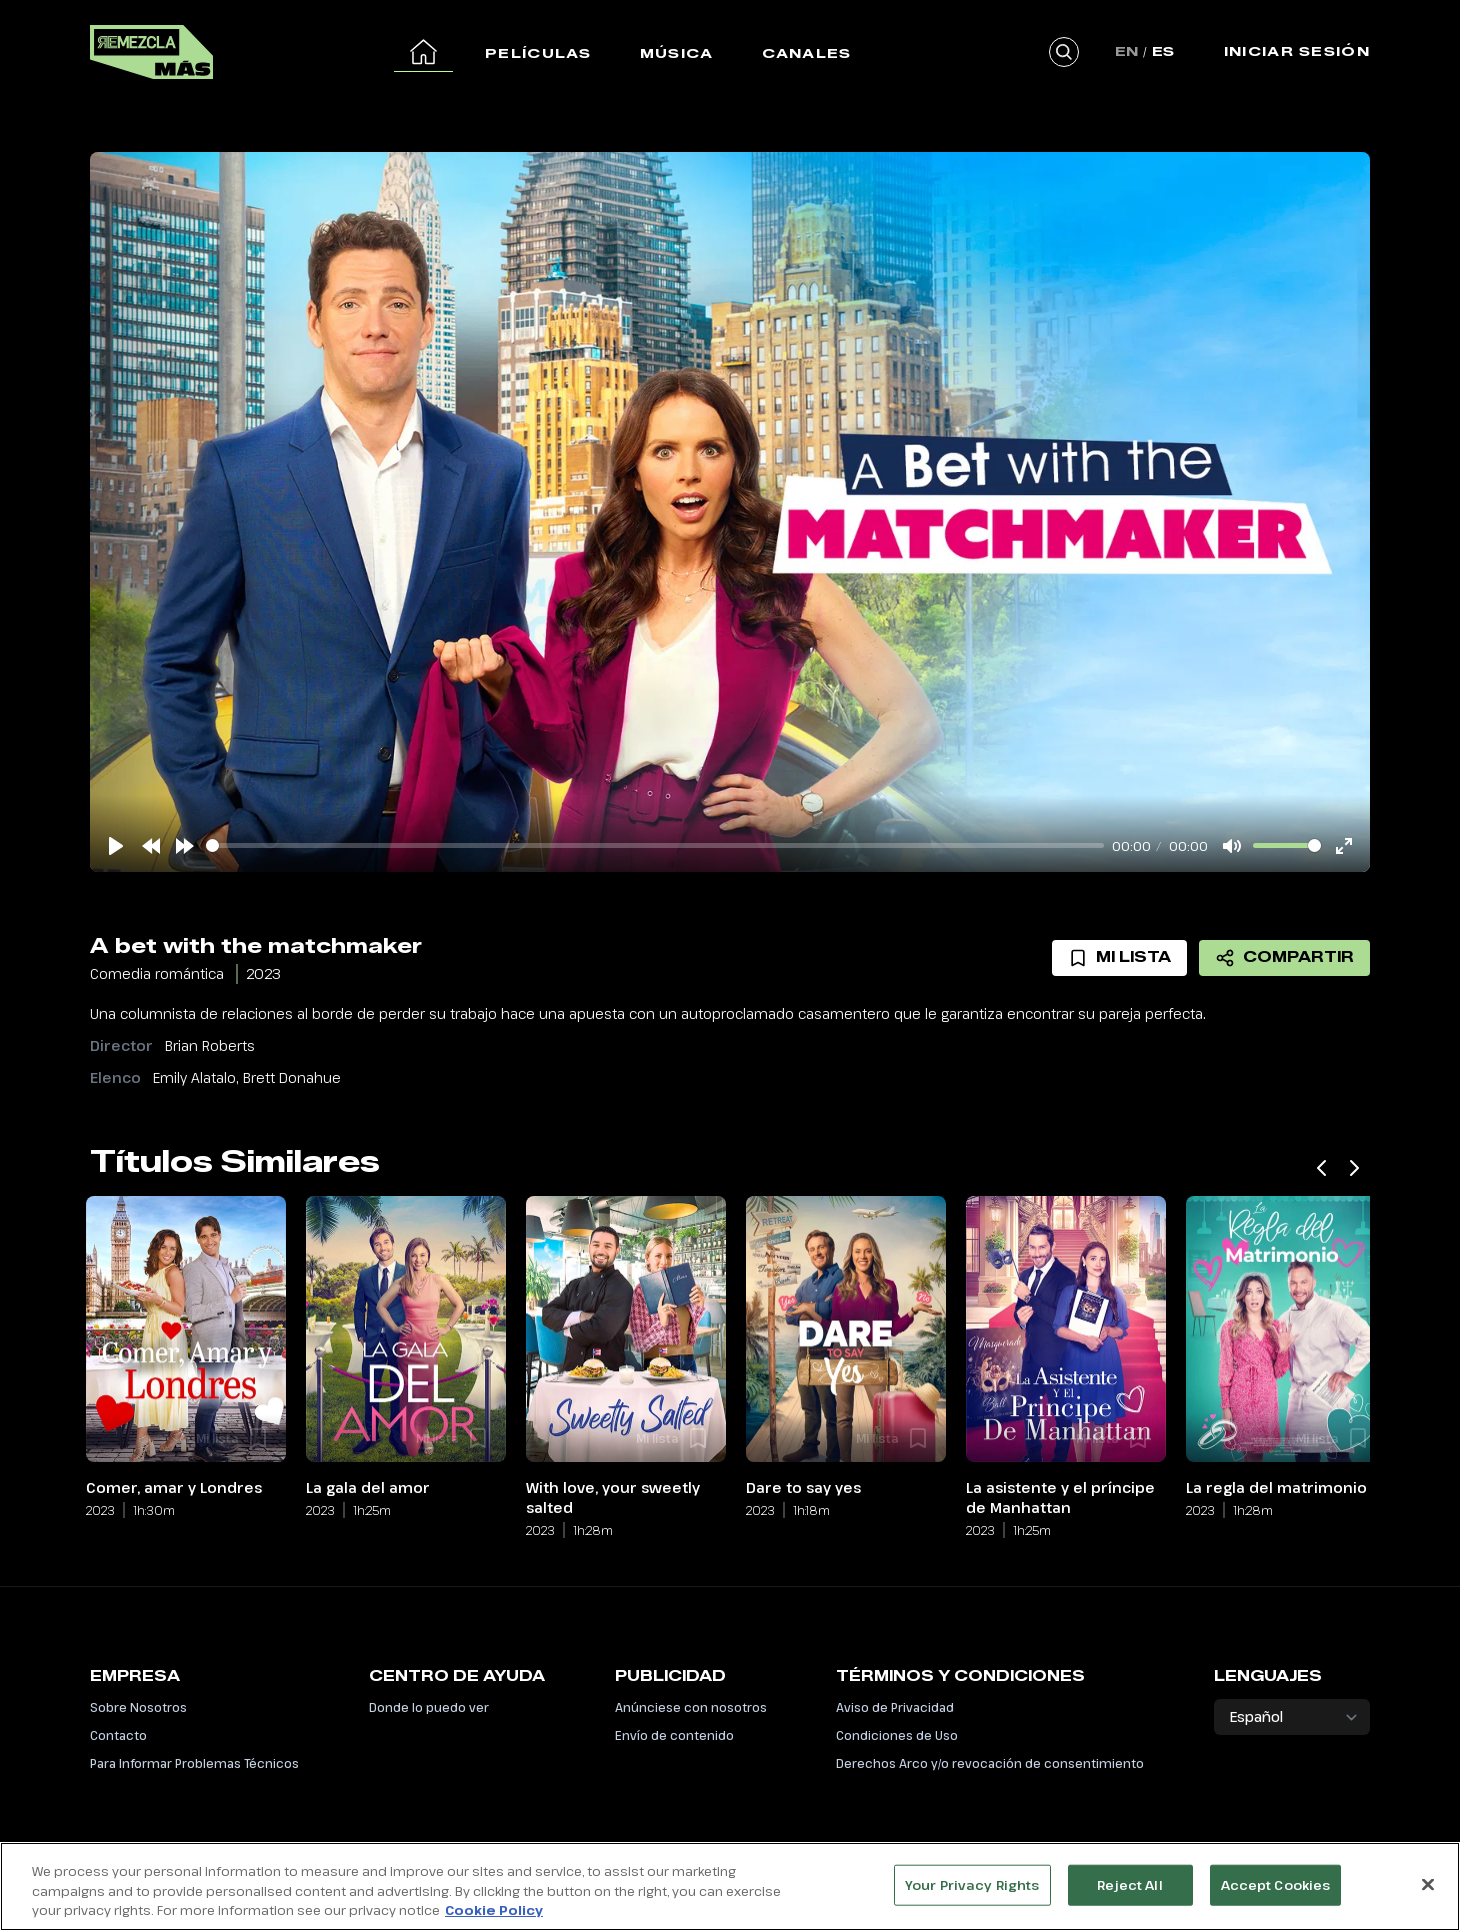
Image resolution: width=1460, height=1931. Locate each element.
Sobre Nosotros (138, 1707)
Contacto (118, 1735)
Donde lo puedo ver (429, 1707)
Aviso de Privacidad (895, 1707)
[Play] (116, 846)
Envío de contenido (674, 1735)
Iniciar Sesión (1297, 51)
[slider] (655, 845)
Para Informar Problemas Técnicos (194, 1763)
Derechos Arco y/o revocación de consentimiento (990, 1763)
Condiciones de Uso (897, 1735)
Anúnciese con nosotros (691, 1707)
